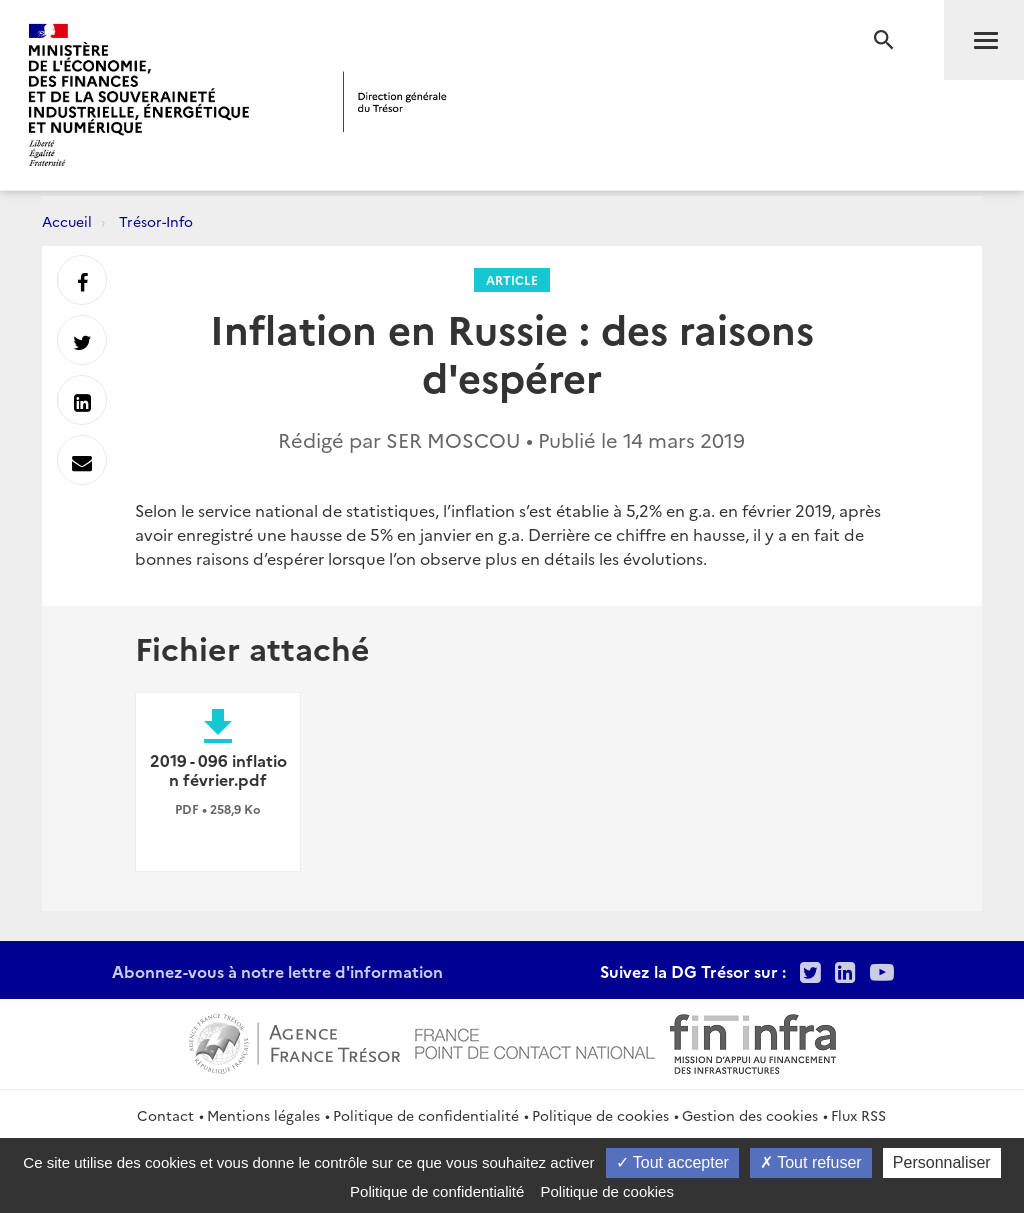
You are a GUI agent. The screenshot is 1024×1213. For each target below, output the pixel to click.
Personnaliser (942, 1162)
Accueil (67, 221)
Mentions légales (263, 1115)
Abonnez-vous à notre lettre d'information (277, 971)
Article (512, 279)
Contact (165, 1115)
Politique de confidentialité (426, 1115)
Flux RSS (858, 1115)
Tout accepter (672, 1162)
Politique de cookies (600, 1115)
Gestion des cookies (750, 1115)
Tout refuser (811, 1162)
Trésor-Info (156, 221)
